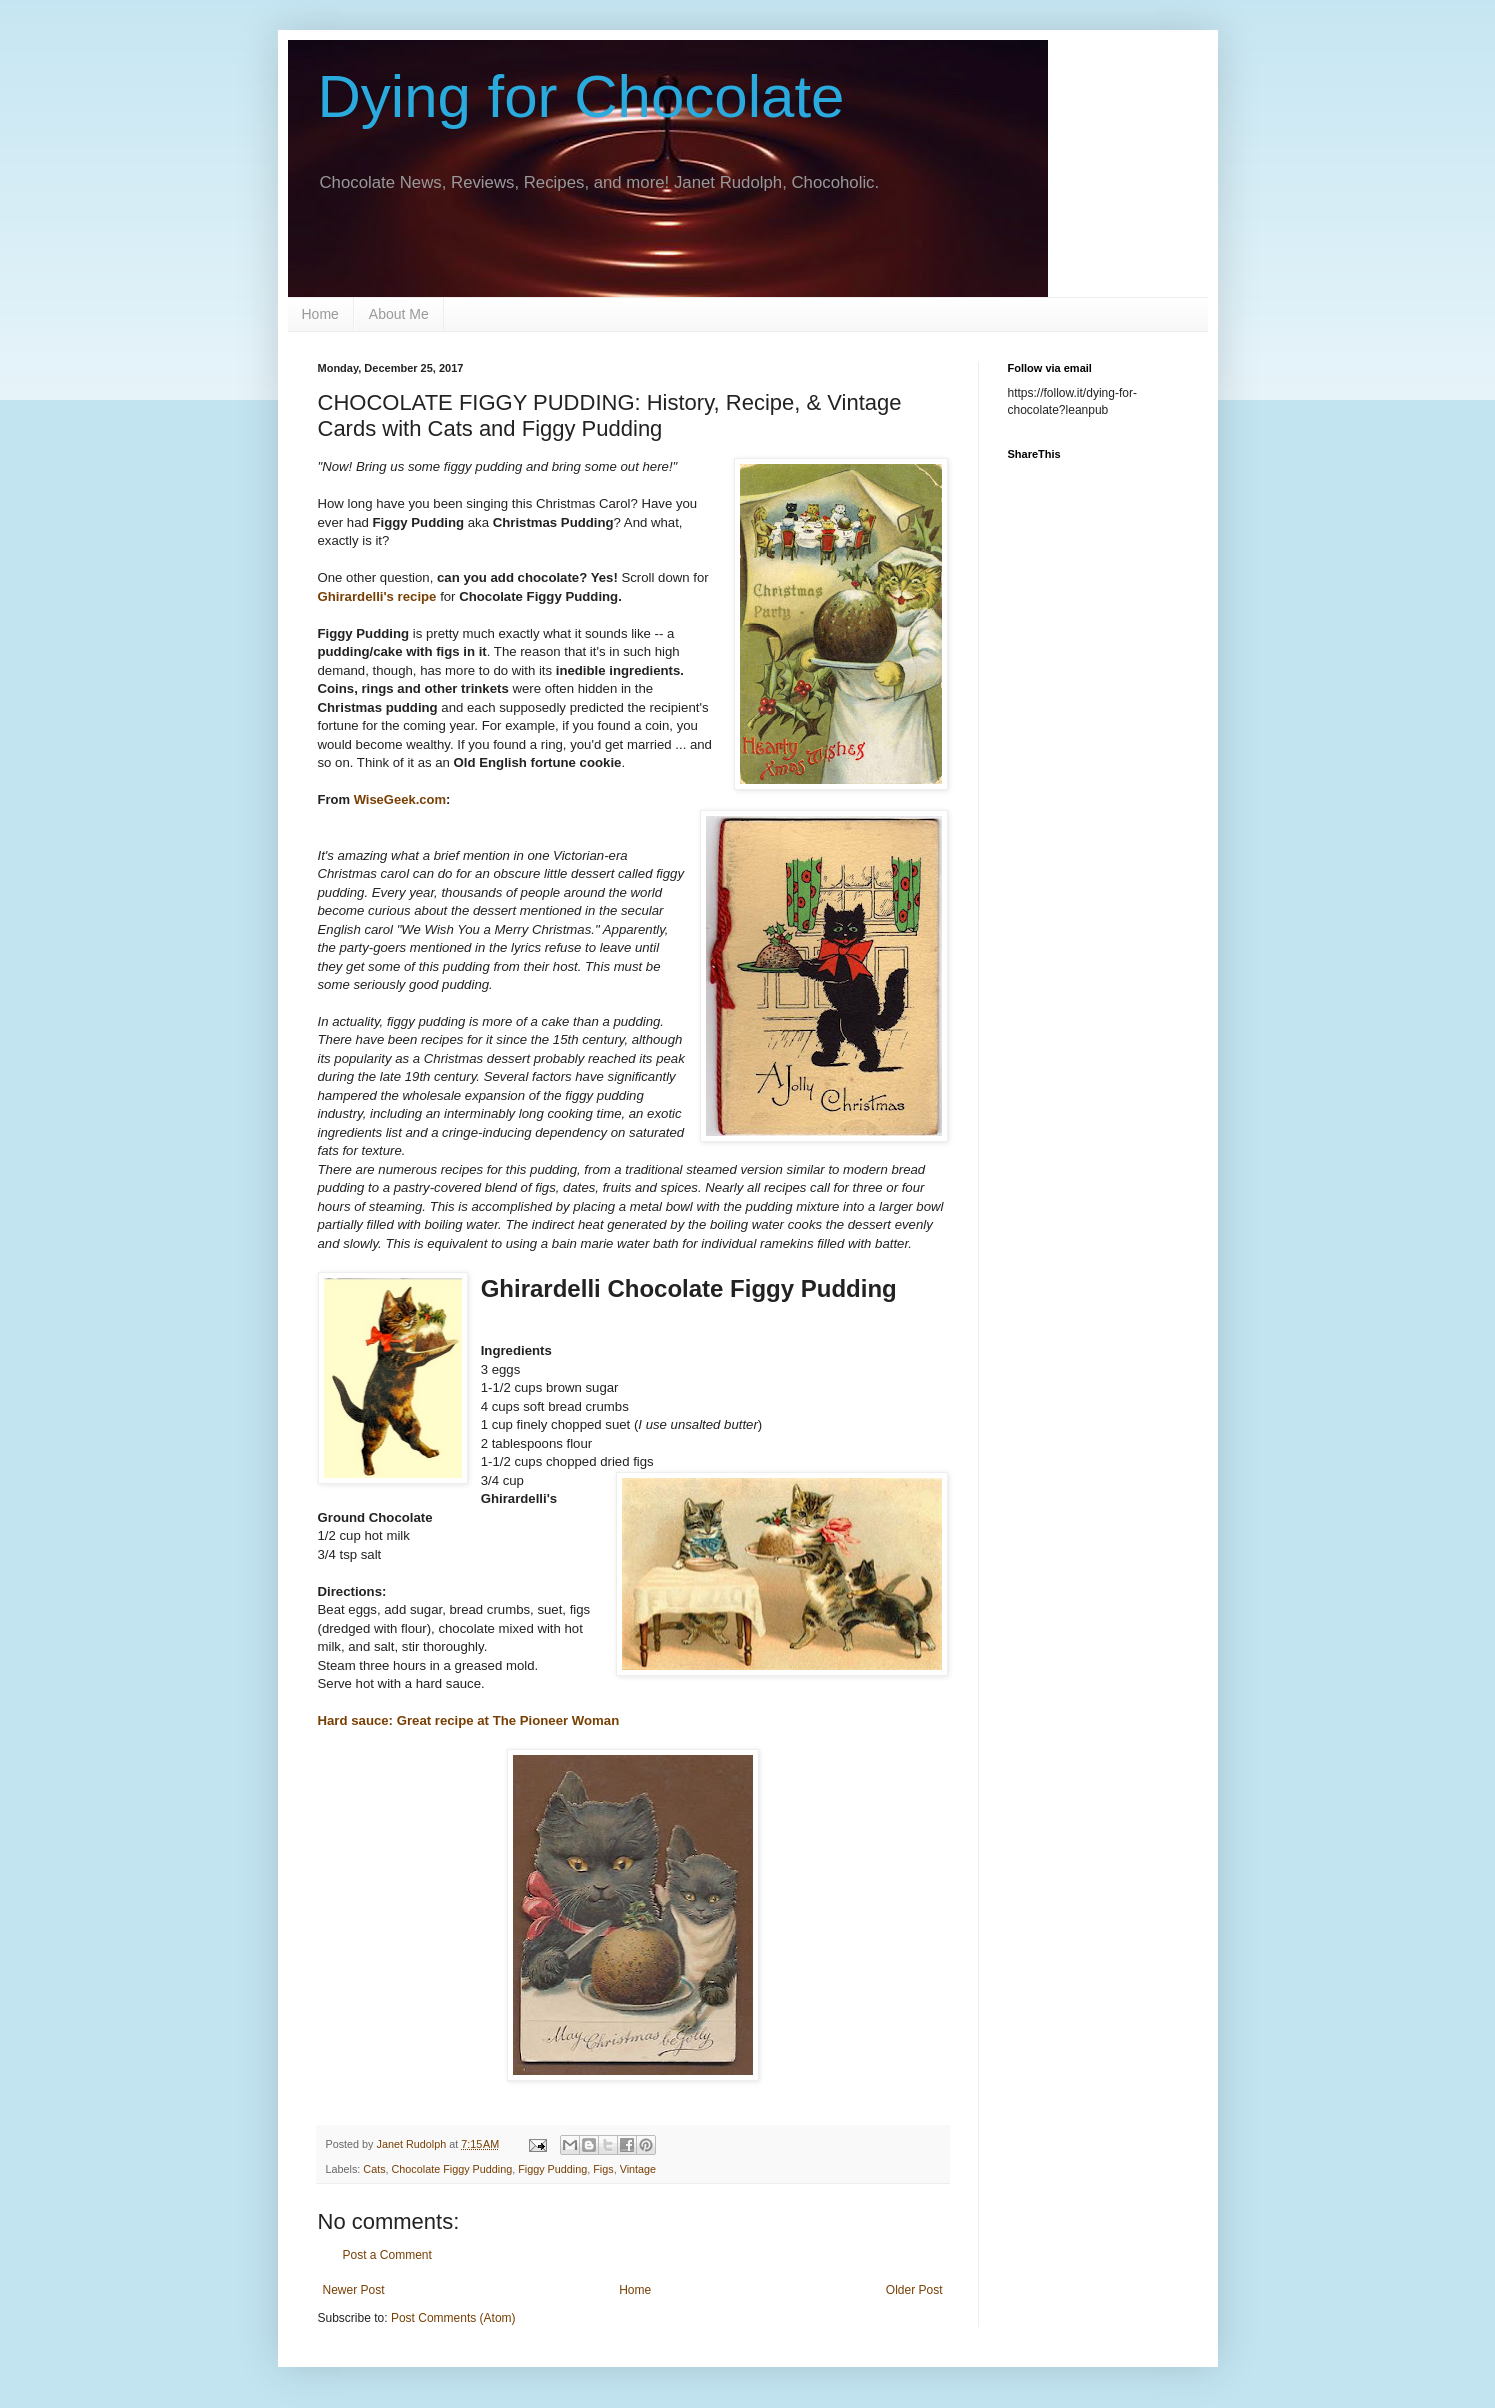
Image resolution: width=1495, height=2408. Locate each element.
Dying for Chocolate (581, 96)
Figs (603, 2169)
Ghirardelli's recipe (377, 596)
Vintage (638, 2169)
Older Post (914, 2290)
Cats (374, 2169)
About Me (399, 314)
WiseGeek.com (400, 799)
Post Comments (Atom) (453, 2318)
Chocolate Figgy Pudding (452, 2169)
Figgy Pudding (552, 2169)
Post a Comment (387, 2255)
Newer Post (354, 2290)
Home (320, 314)
